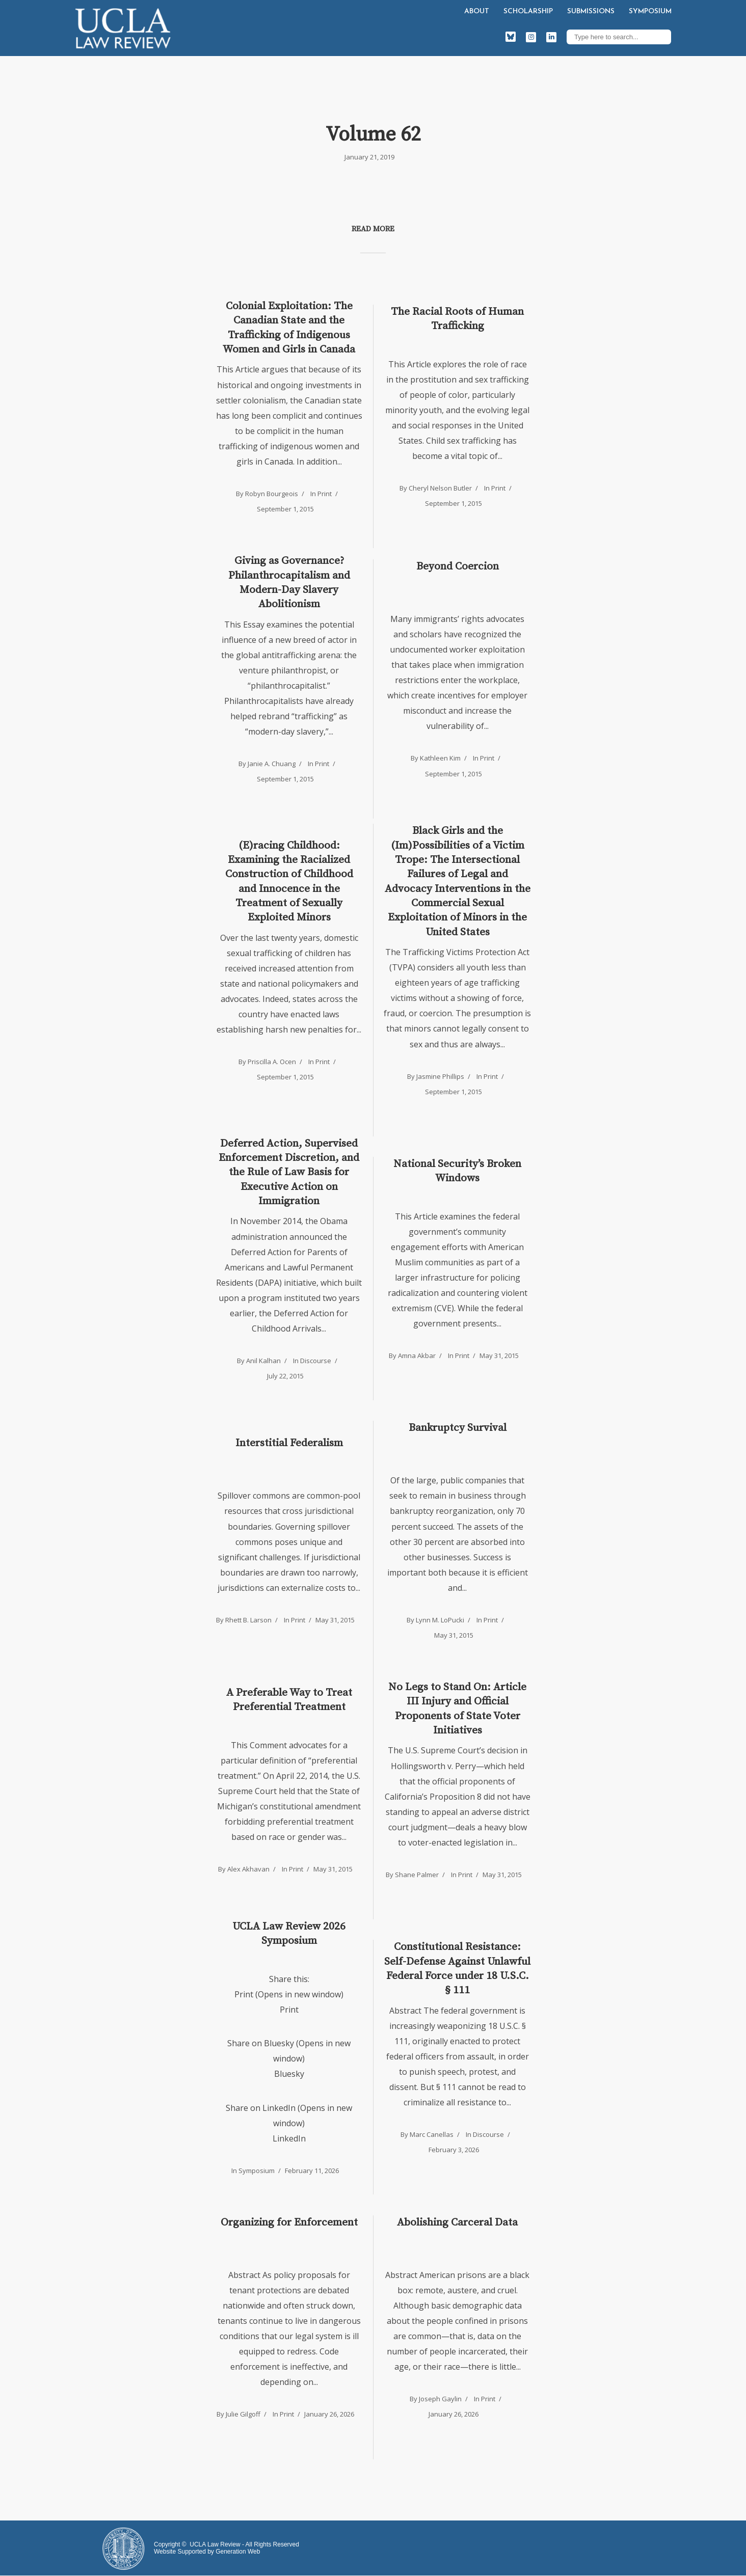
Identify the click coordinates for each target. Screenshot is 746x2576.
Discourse (315, 1360)
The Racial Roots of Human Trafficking (457, 319)
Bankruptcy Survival (458, 1427)
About (476, 11)
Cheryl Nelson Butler (440, 488)
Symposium (650, 11)
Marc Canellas (432, 2134)
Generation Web (238, 2551)
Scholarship (528, 11)
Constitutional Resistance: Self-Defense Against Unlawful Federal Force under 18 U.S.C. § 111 (457, 1968)
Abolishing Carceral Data (457, 2222)
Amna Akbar (417, 1355)
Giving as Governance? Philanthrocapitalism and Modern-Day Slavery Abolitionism (289, 582)
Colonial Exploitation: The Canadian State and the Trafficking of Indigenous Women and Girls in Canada (289, 328)
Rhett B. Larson (248, 1619)
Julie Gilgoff (243, 2414)
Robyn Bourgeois (271, 493)
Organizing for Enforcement (289, 2222)
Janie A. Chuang (272, 763)
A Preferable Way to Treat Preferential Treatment (289, 1700)
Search (661, 36)
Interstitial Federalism (289, 1443)
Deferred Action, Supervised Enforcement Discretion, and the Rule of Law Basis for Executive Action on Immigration (289, 1172)
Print (324, 493)
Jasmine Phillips (440, 1076)
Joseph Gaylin (440, 2398)
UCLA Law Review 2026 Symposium (288, 1933)
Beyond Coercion (457, 566)
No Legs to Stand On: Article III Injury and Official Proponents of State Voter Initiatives (457, 1708)
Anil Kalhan (263, 1360)
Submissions (591, 11)
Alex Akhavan (248, 1869)
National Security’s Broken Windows (457, 1171)
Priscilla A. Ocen (272, 1061)
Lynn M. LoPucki (440, 1619)
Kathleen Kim (440, 758)
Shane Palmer (417, 1874)
